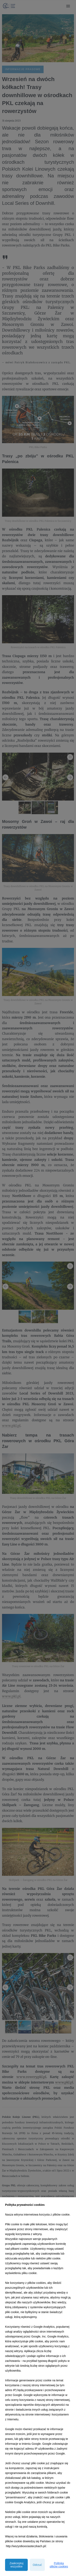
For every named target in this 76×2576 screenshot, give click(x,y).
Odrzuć (37, 2564)
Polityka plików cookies (59, 2565)
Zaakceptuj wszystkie (16, 2565)
